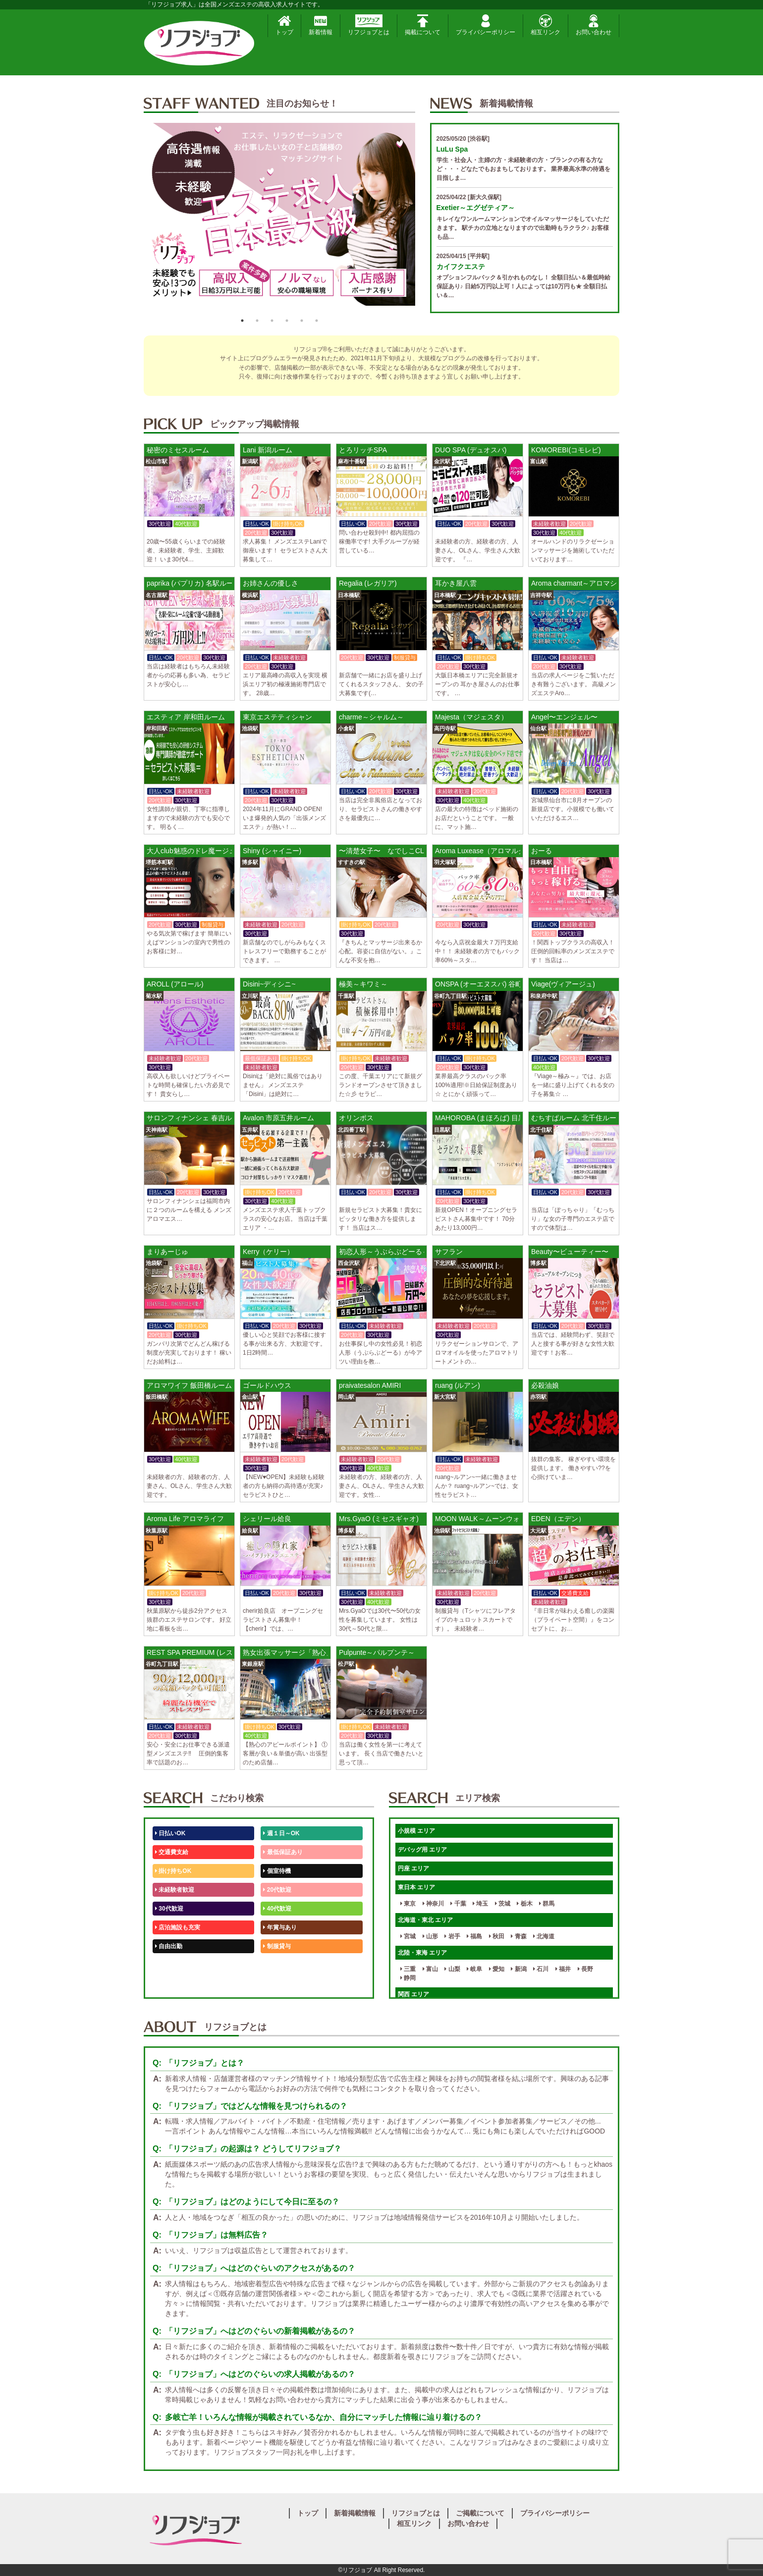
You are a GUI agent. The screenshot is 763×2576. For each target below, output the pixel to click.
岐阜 (474, 1969)
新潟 (518, 1969)
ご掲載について (480, 2513)
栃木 (524, 1903)
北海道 (543, 1936)
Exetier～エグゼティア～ (475, 208)
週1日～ (275, 1983)
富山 (430, 1969)
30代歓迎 (169, 1908)
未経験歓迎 (279, 1965)
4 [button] (287, 321)
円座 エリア (413, 1868)
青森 (518, 1936)
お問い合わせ (593, 25)
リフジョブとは (368, 25)
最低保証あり (282, 1852)
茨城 (502, 1903)
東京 (408, 1903)
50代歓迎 (169, 1965)
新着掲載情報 (355, 2513)
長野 (585, 1969)
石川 (540, 1969)
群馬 (546, 1903)
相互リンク (545, 25)
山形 (430, 1936)
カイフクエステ (460, 267)
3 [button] (272, 321)
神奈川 (433, 1903)
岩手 (452, 1936)
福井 (563, 1969)
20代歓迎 (277, 1889)
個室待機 (276, 1870)
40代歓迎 (277, 1908)
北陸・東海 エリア (422, 1952)
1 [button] (242, 321)
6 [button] (317, 321)
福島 (474, 1936)
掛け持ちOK (173, 1870)
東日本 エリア (416, 1887)
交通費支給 (171, 1852)
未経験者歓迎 (174, 1889)
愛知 (496, 1969)
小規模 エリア (416, 1830)
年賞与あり (279, 1927)
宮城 (408, 1936)
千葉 (458, 1903)
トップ (284, 25)
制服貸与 (276, 1946)
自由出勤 (168, 1946)
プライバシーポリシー (485, 25)
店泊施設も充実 (177, 1927)
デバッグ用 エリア (422, 1849)
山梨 (452, 1969)
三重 (408, 1969)
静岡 (408, 1977)
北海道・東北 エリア (425, 1920)
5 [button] (302, 321)
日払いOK (170, 1833)
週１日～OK (281, 1833)
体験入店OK (173, 1983)
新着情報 (320, 25)
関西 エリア (413, 1994)
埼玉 (480, 1903)
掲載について (422, 25)
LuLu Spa (452, 149)
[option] (279, 218)
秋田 (496, 1936)
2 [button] (257, 321)
